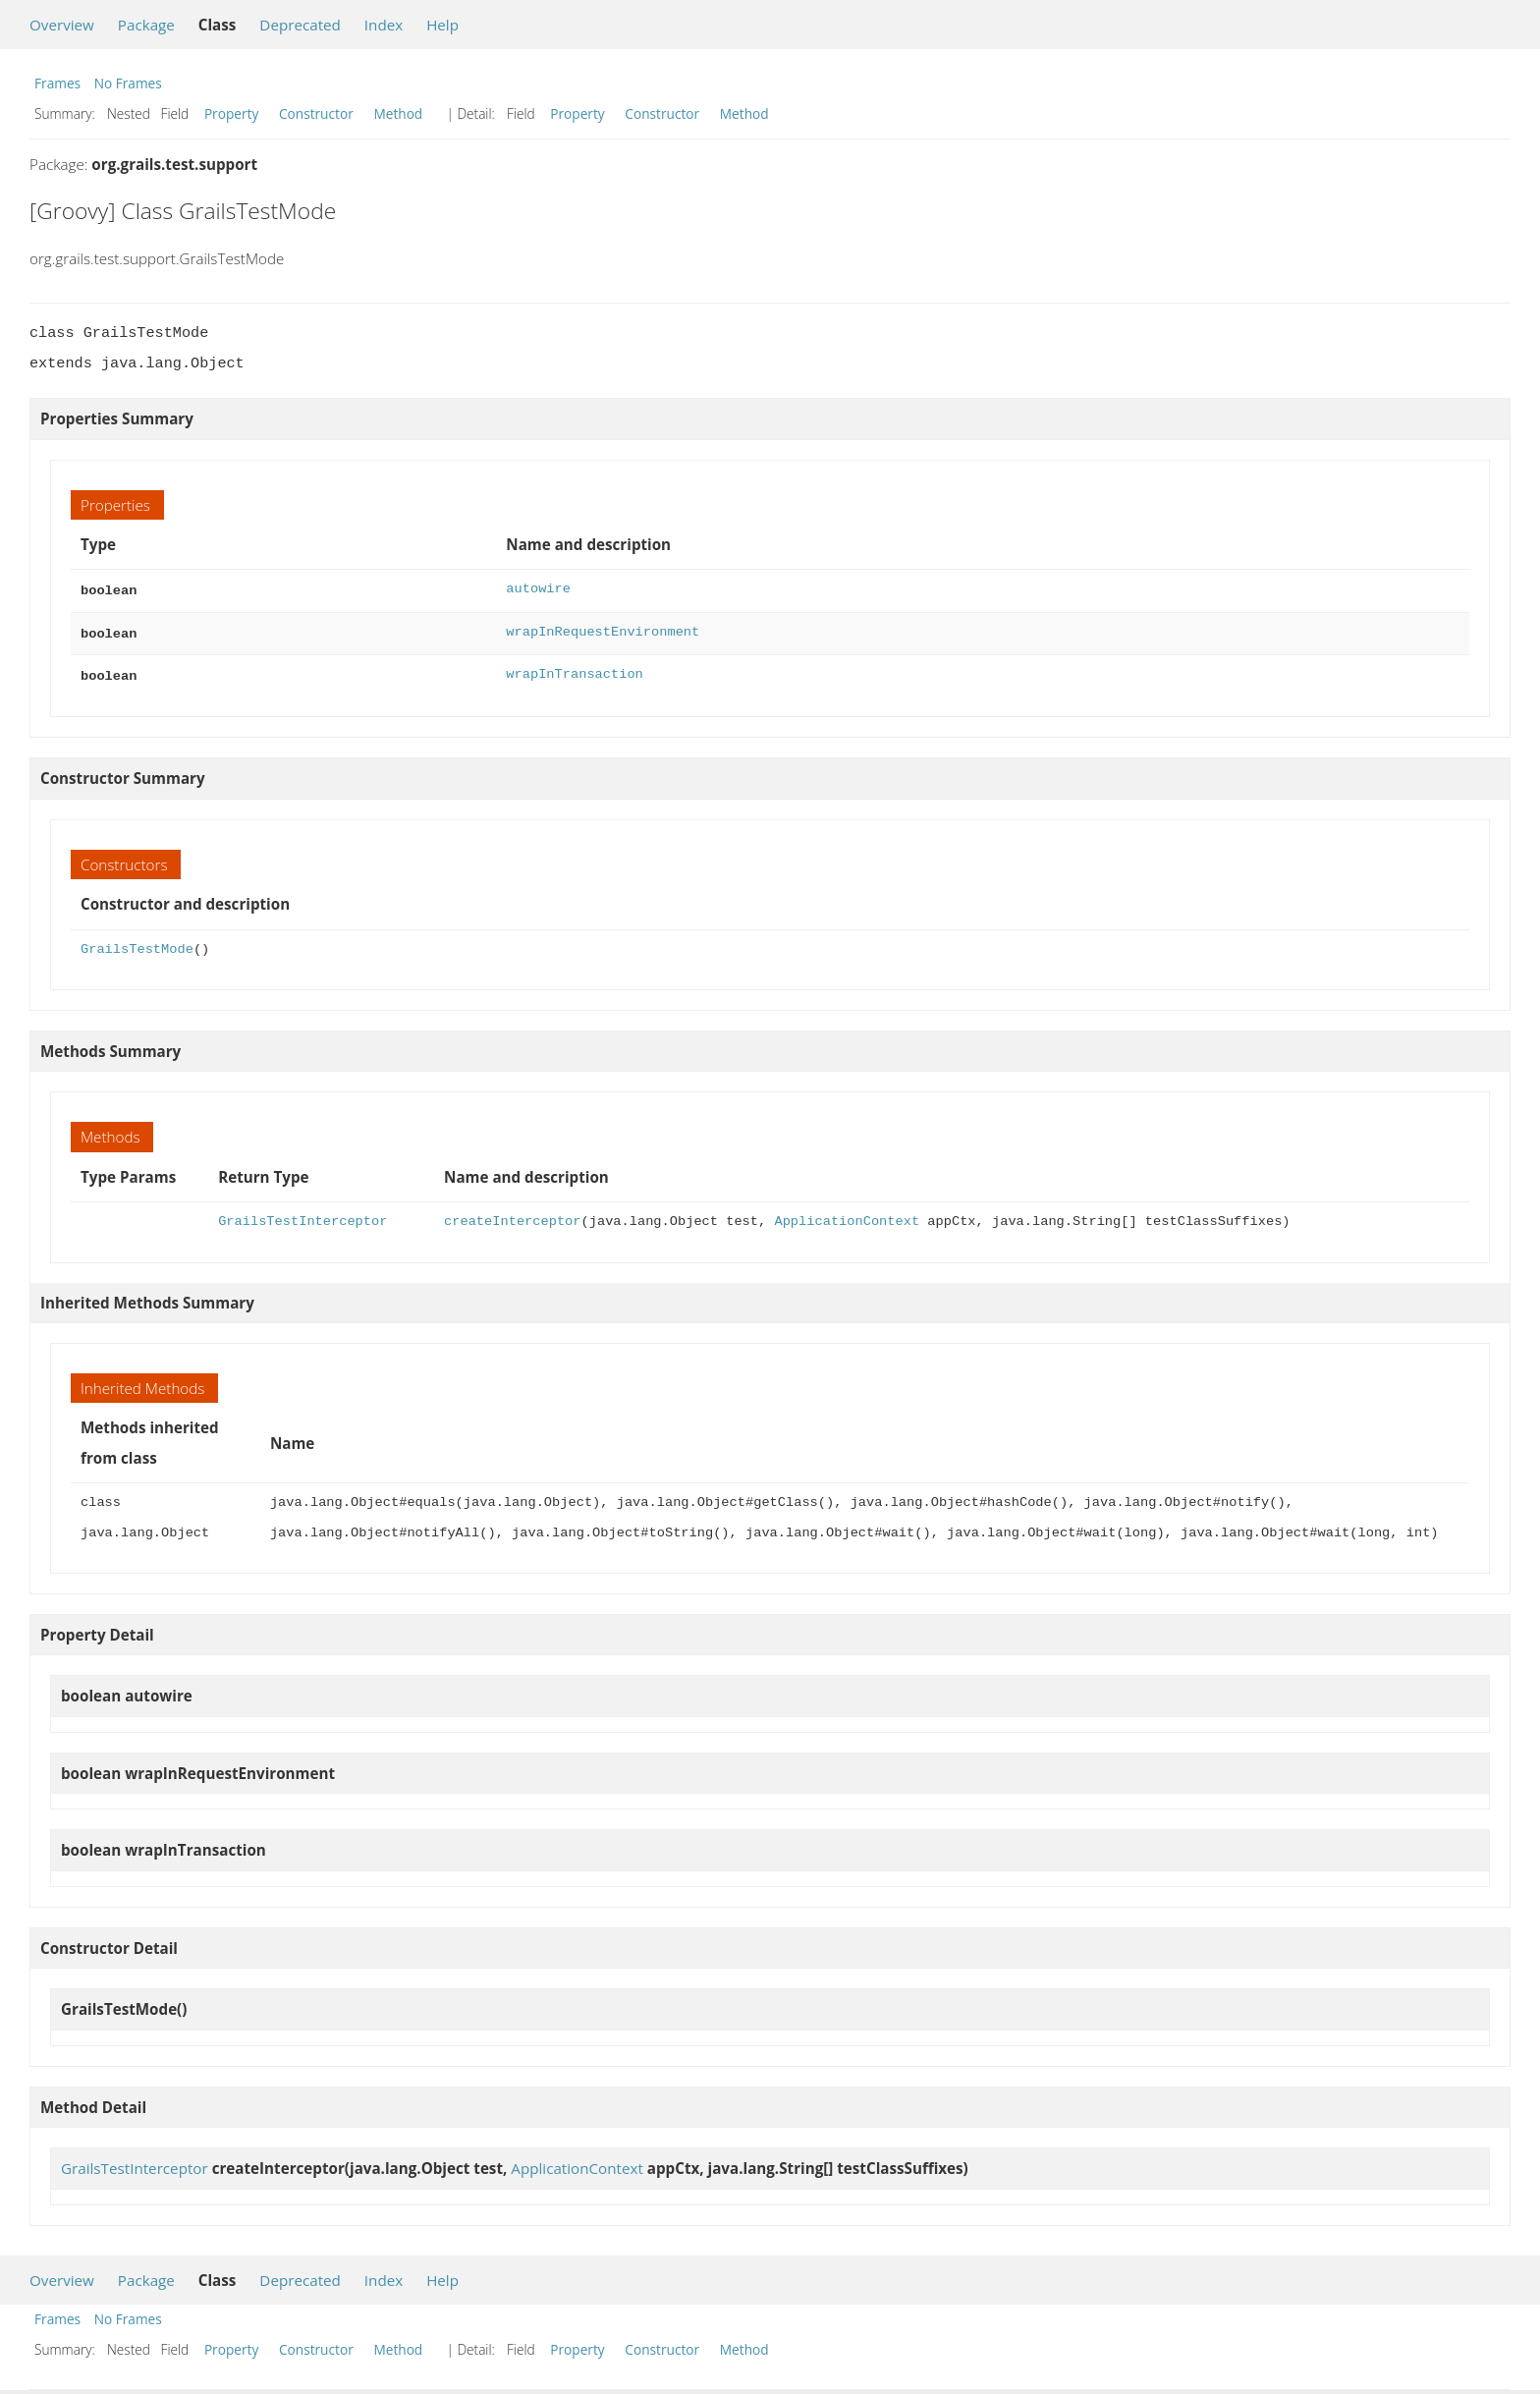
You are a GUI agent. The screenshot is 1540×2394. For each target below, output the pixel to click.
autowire (538, 589)
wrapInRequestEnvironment (602, 630)
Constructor (316, 113)
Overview (61, 24)
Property (231, 113)
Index (383, 24)
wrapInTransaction (574, 670)
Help (442, 24)
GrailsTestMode (137, 943)
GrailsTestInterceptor (302, 1215)
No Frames (128, 83)
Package (146, 24)
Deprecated (300, 24)
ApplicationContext (846, 1215)
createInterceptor (512, 1215)
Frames (57, 83)
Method (397, 113)
